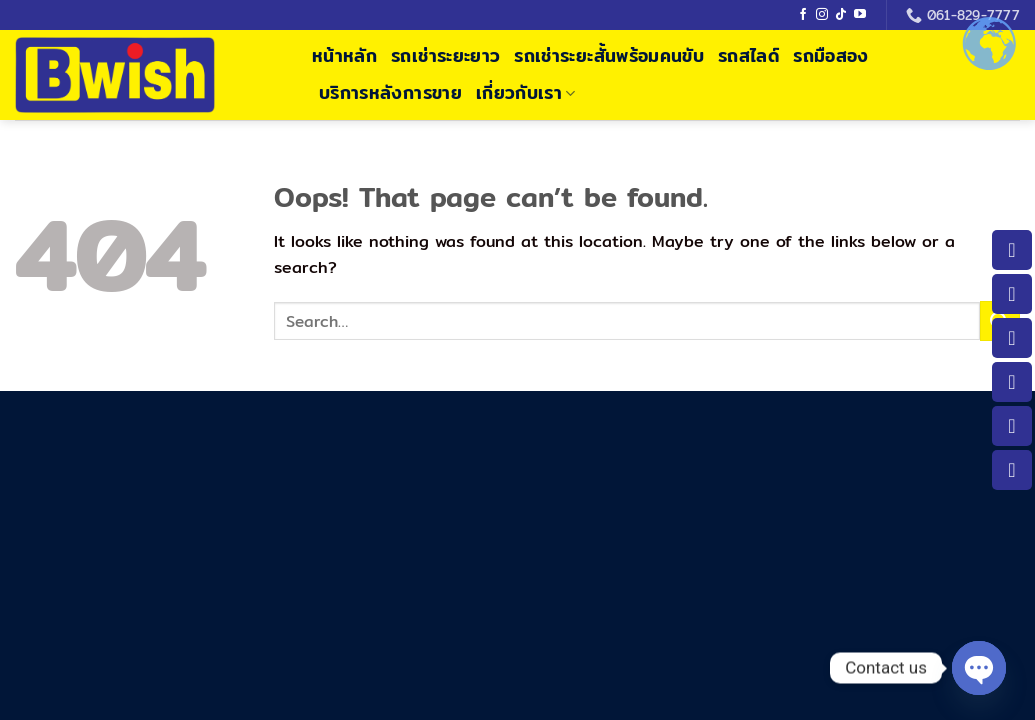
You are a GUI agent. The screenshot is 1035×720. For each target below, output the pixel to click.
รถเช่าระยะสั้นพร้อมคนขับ (609, 55)
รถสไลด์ (748, 55)
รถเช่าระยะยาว (445, 55)
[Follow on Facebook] (803, 15)
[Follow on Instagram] (822, 15)
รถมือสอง (830, 55)
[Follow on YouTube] (860, 15)
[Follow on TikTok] (841, 15)
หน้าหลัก (344, 55)
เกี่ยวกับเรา (526, 92)
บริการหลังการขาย (390, 92)
